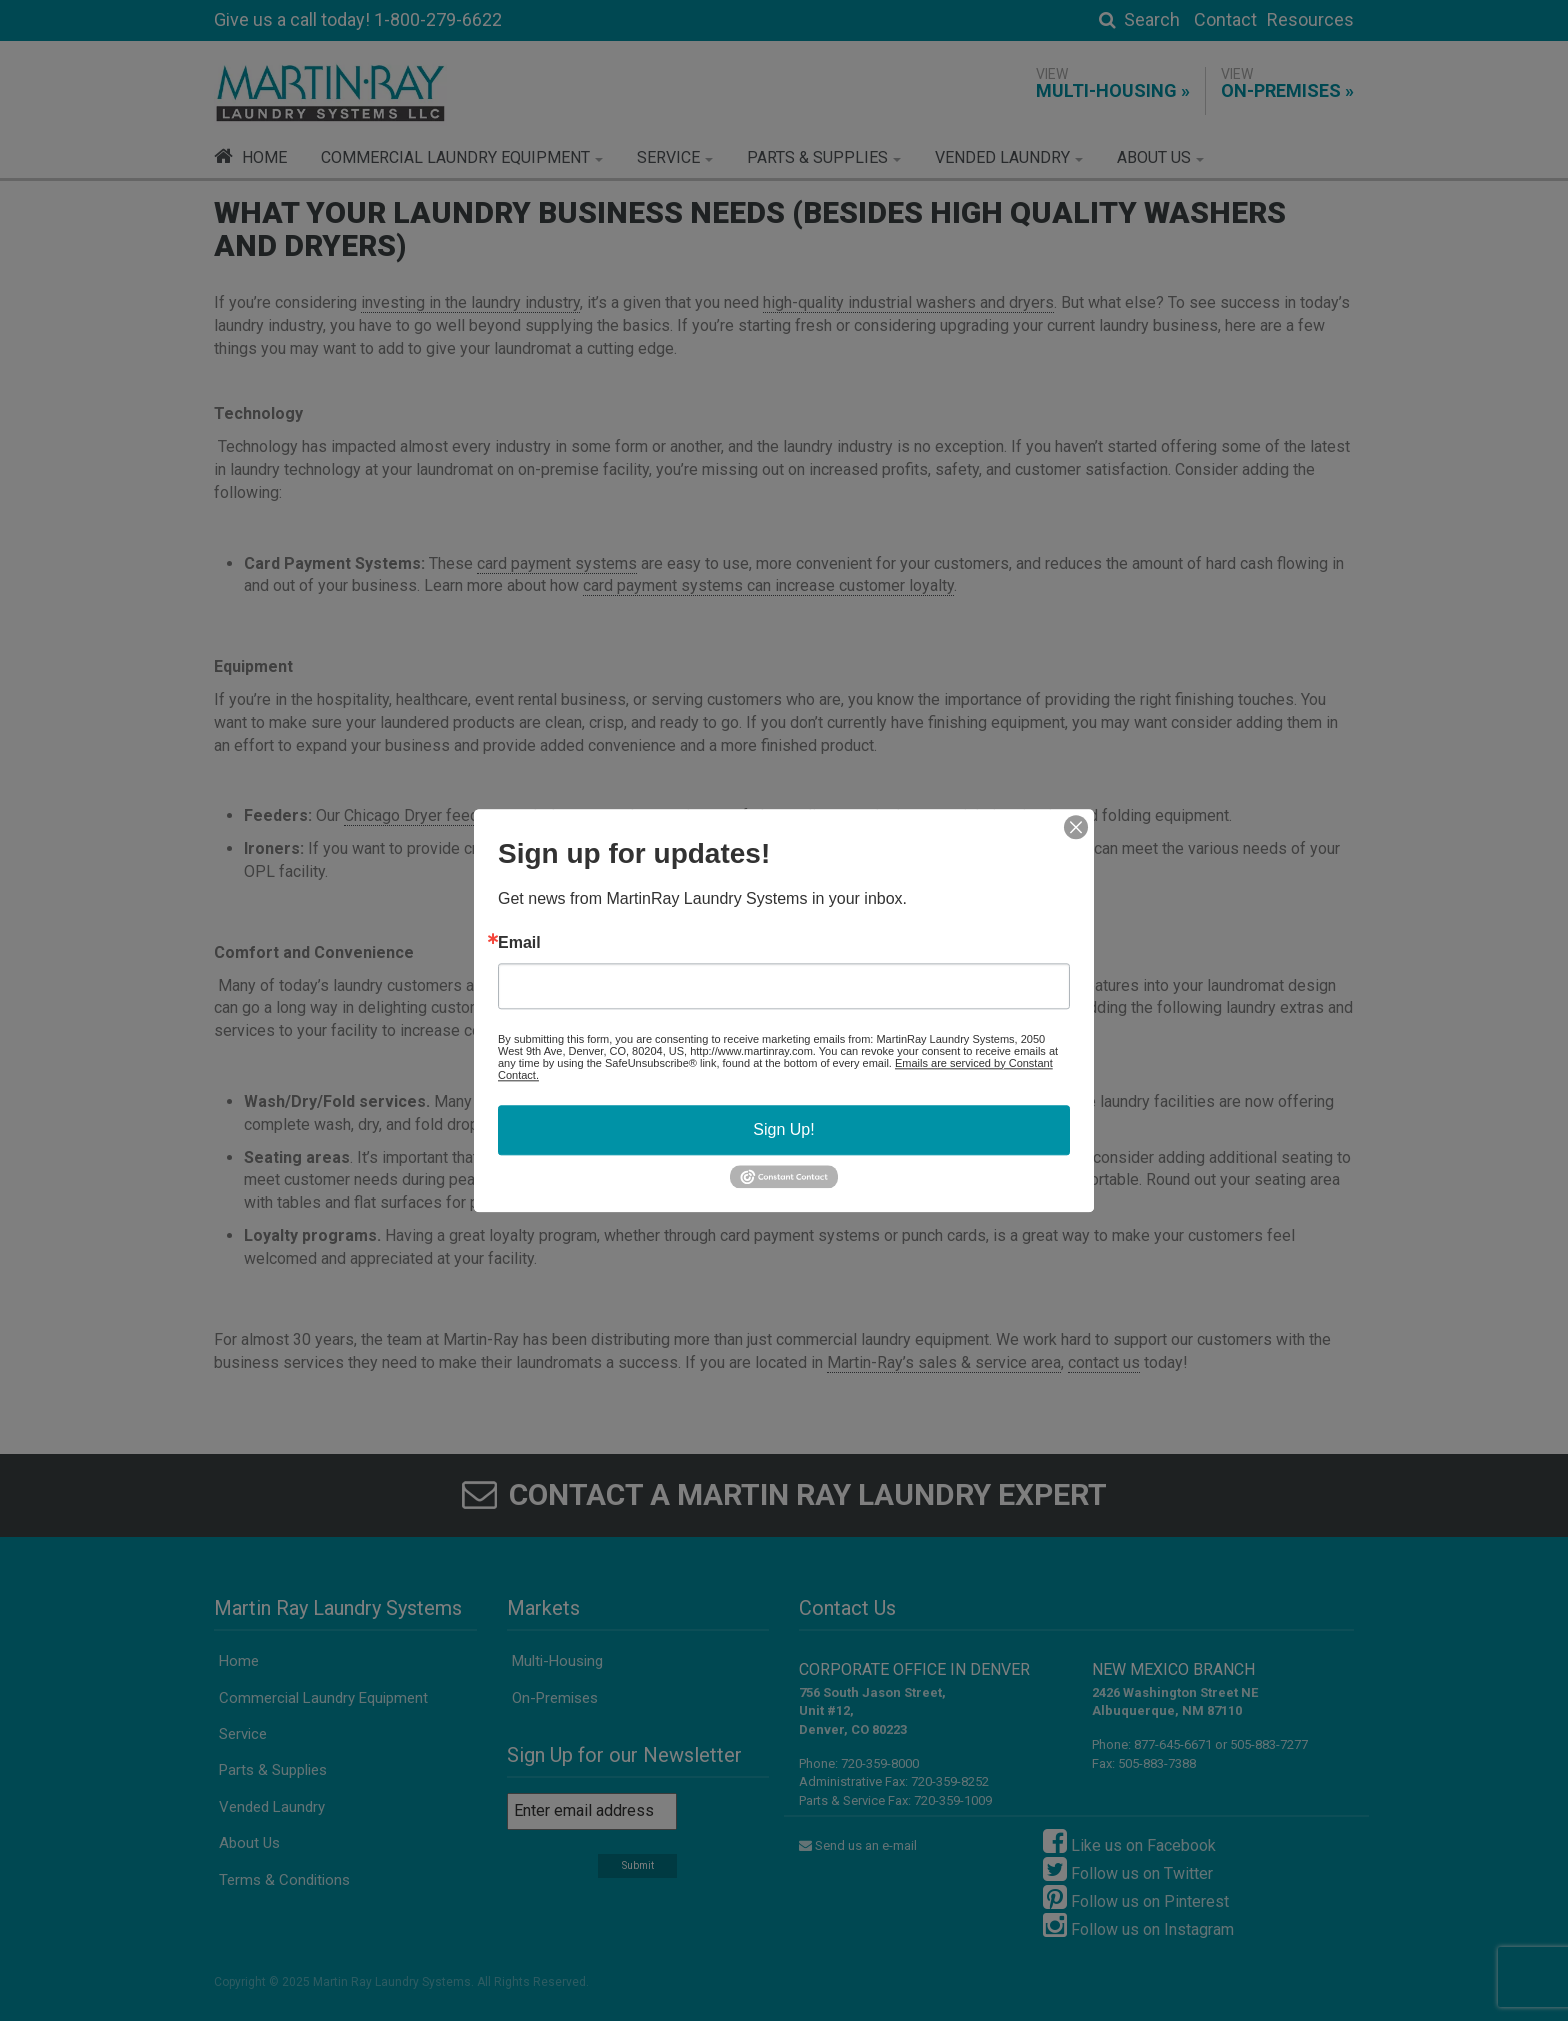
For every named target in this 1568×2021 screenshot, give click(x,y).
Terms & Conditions (284, 1880)
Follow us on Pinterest (1136, 1897)
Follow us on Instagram (1138, 1925)
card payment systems (557, 563)
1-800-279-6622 (438, 19)
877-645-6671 (1173, 1744)
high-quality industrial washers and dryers (908, 302)
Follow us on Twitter (1128, 1869)
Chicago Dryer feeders (423, 815)
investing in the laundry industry (470, 302)
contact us (1104, 1362)
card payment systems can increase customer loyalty (768, 585)
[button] (462, 158)
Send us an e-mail (858, 1845)
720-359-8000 (880, 1763)
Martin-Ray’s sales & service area (944, 1362)
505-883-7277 (1269, 1744)
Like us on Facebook (1129, 1841)
